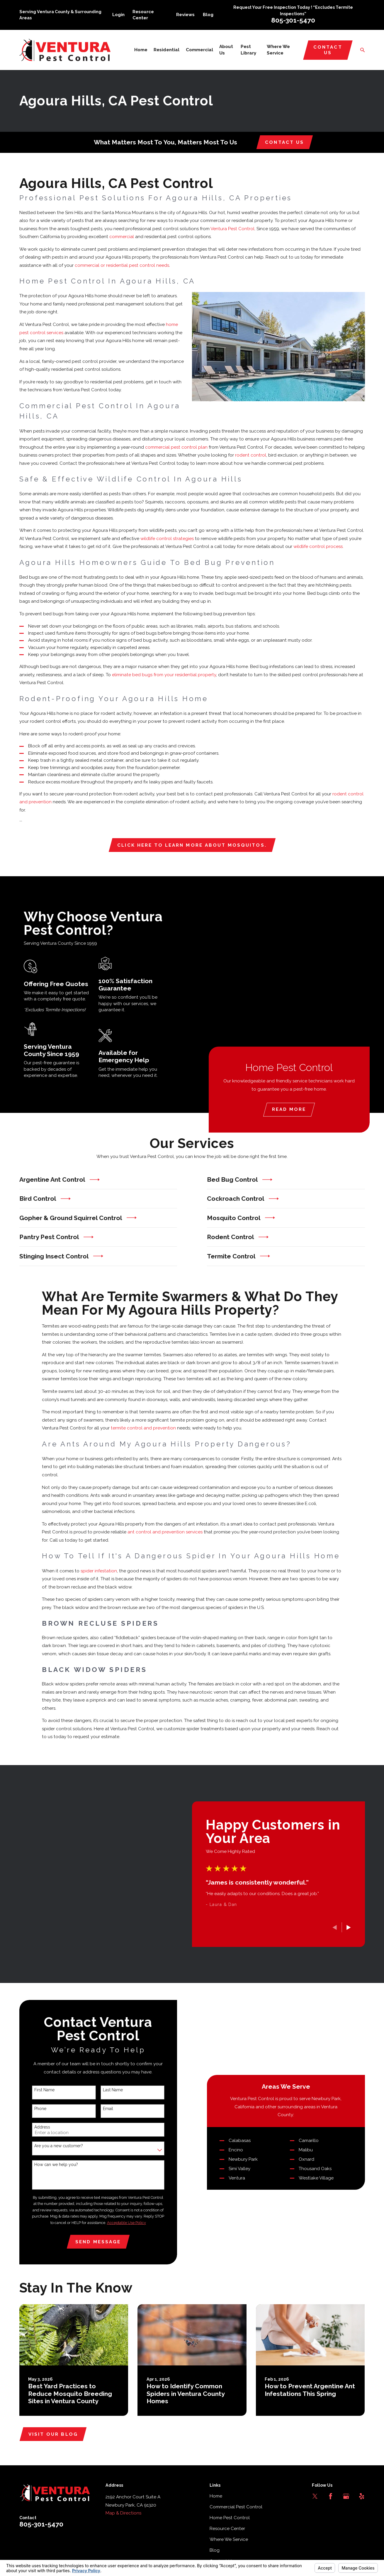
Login (118, 14)
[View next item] (350, 1927)
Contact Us (327, 50)
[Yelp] (361, 2504)
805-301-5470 (293, 20)
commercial (121, 236)
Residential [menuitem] (166, 49)
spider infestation (99, 1572)
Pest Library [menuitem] (248, 49)
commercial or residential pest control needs (122, 265)
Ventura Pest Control (232, 228)
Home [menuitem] (140, 49)
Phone (39, 2112)
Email (106, 2112)
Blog (208, 14)
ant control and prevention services (165, 1533)
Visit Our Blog (53, 2442)
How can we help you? (55, 2168)
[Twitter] (315, 2504)
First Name (43, 2093)
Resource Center (227, 2536)
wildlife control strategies (167, 538)
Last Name (111, 2093)
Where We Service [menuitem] (278, 49)
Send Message (96, 2245)
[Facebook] (330, 2504)
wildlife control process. (318, 546)
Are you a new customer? (57, 2149)
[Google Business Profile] (346, 2504)
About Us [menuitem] (226, 49)
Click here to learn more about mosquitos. (191, 845)
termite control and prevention (143, 1429)
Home (216, 2504)
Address (41, 2131)
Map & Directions (123, 2521)
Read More (293, 1109)
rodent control (250, 455)
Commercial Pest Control (236, 2514)
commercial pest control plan (176, 447)
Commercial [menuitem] (199, 49)
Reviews (185, 14)
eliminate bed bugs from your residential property (164, 674)
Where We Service (229, 2547)
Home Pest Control (230, 2525)
